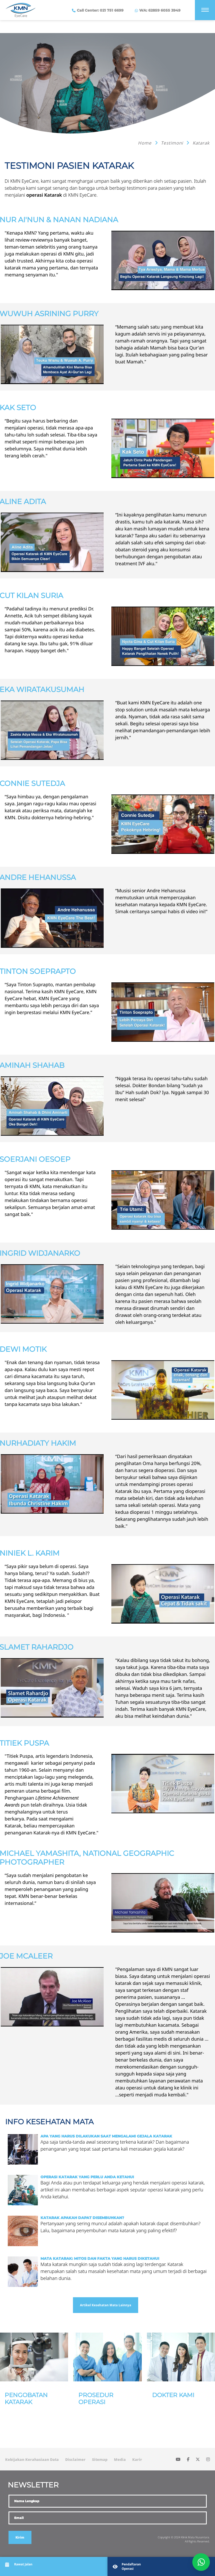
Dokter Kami (173, 2395)
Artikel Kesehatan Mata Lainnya (105, 2305)
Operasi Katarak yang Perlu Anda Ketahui (87, 2177)
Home (145, 143)
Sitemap (100, 2459)
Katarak (201, 143)
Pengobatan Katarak (26, 2398)
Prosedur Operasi (95, 2398)
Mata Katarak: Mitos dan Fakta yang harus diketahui (99, 2258)
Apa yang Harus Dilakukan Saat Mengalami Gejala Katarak (106, 2136)
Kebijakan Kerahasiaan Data (32, 2459)
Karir (137, 2459)
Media (120, 2459)
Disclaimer (75, 2459)
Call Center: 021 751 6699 (99, 10)
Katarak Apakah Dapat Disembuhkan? (82, 2218)
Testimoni (172, 143)
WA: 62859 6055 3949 (159, 10)
